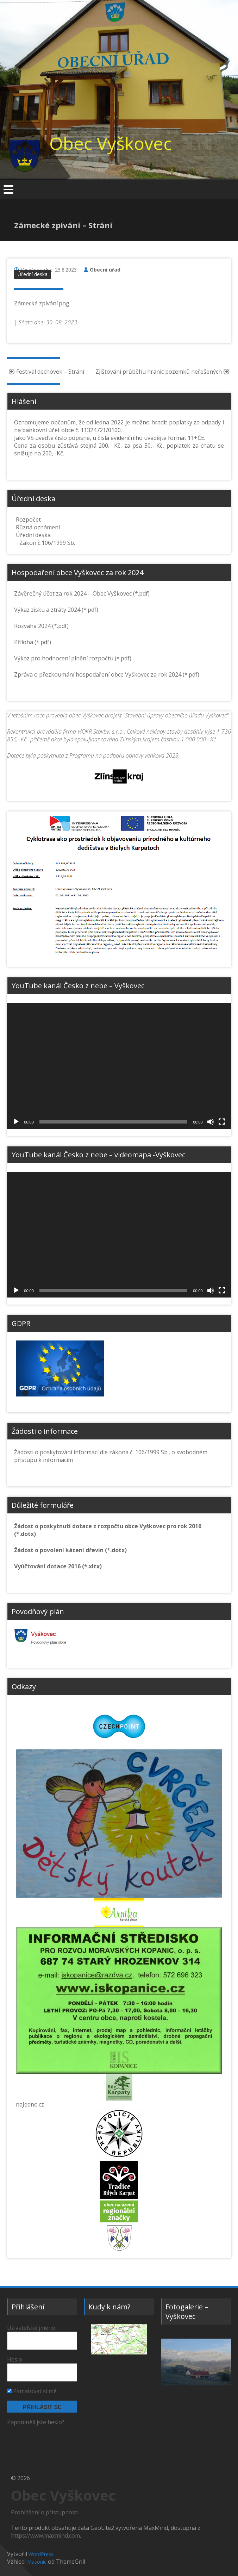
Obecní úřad (105, 269)
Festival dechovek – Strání (45, 371)
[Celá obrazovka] (221, 1121)
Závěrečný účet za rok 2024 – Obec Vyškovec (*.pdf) (82, 593)
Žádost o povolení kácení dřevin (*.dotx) (70, 1550)
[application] (119, 1065)
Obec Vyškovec (110, 143)
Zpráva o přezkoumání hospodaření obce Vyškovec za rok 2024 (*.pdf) (106, 674)
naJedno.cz (30, 2104)
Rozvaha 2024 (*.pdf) (41, 626)
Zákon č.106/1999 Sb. (47, 543)
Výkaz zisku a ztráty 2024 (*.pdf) (56, 610)
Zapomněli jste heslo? (35, 2422)
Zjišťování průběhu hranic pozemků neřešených (163, 371)
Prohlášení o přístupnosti (45, 2512)
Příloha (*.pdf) (32, 642)
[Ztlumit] (210, 1121)
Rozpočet (28, 519)
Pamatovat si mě (32, 2391)
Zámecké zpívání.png (41, 303)
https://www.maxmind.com (45, 2535)
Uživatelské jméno (31, 2328)
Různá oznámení (38, 527)
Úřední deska (33, 274)
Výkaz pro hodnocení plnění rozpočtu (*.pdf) (72, 658)
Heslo (14, 2359)
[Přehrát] (16, 1121)
